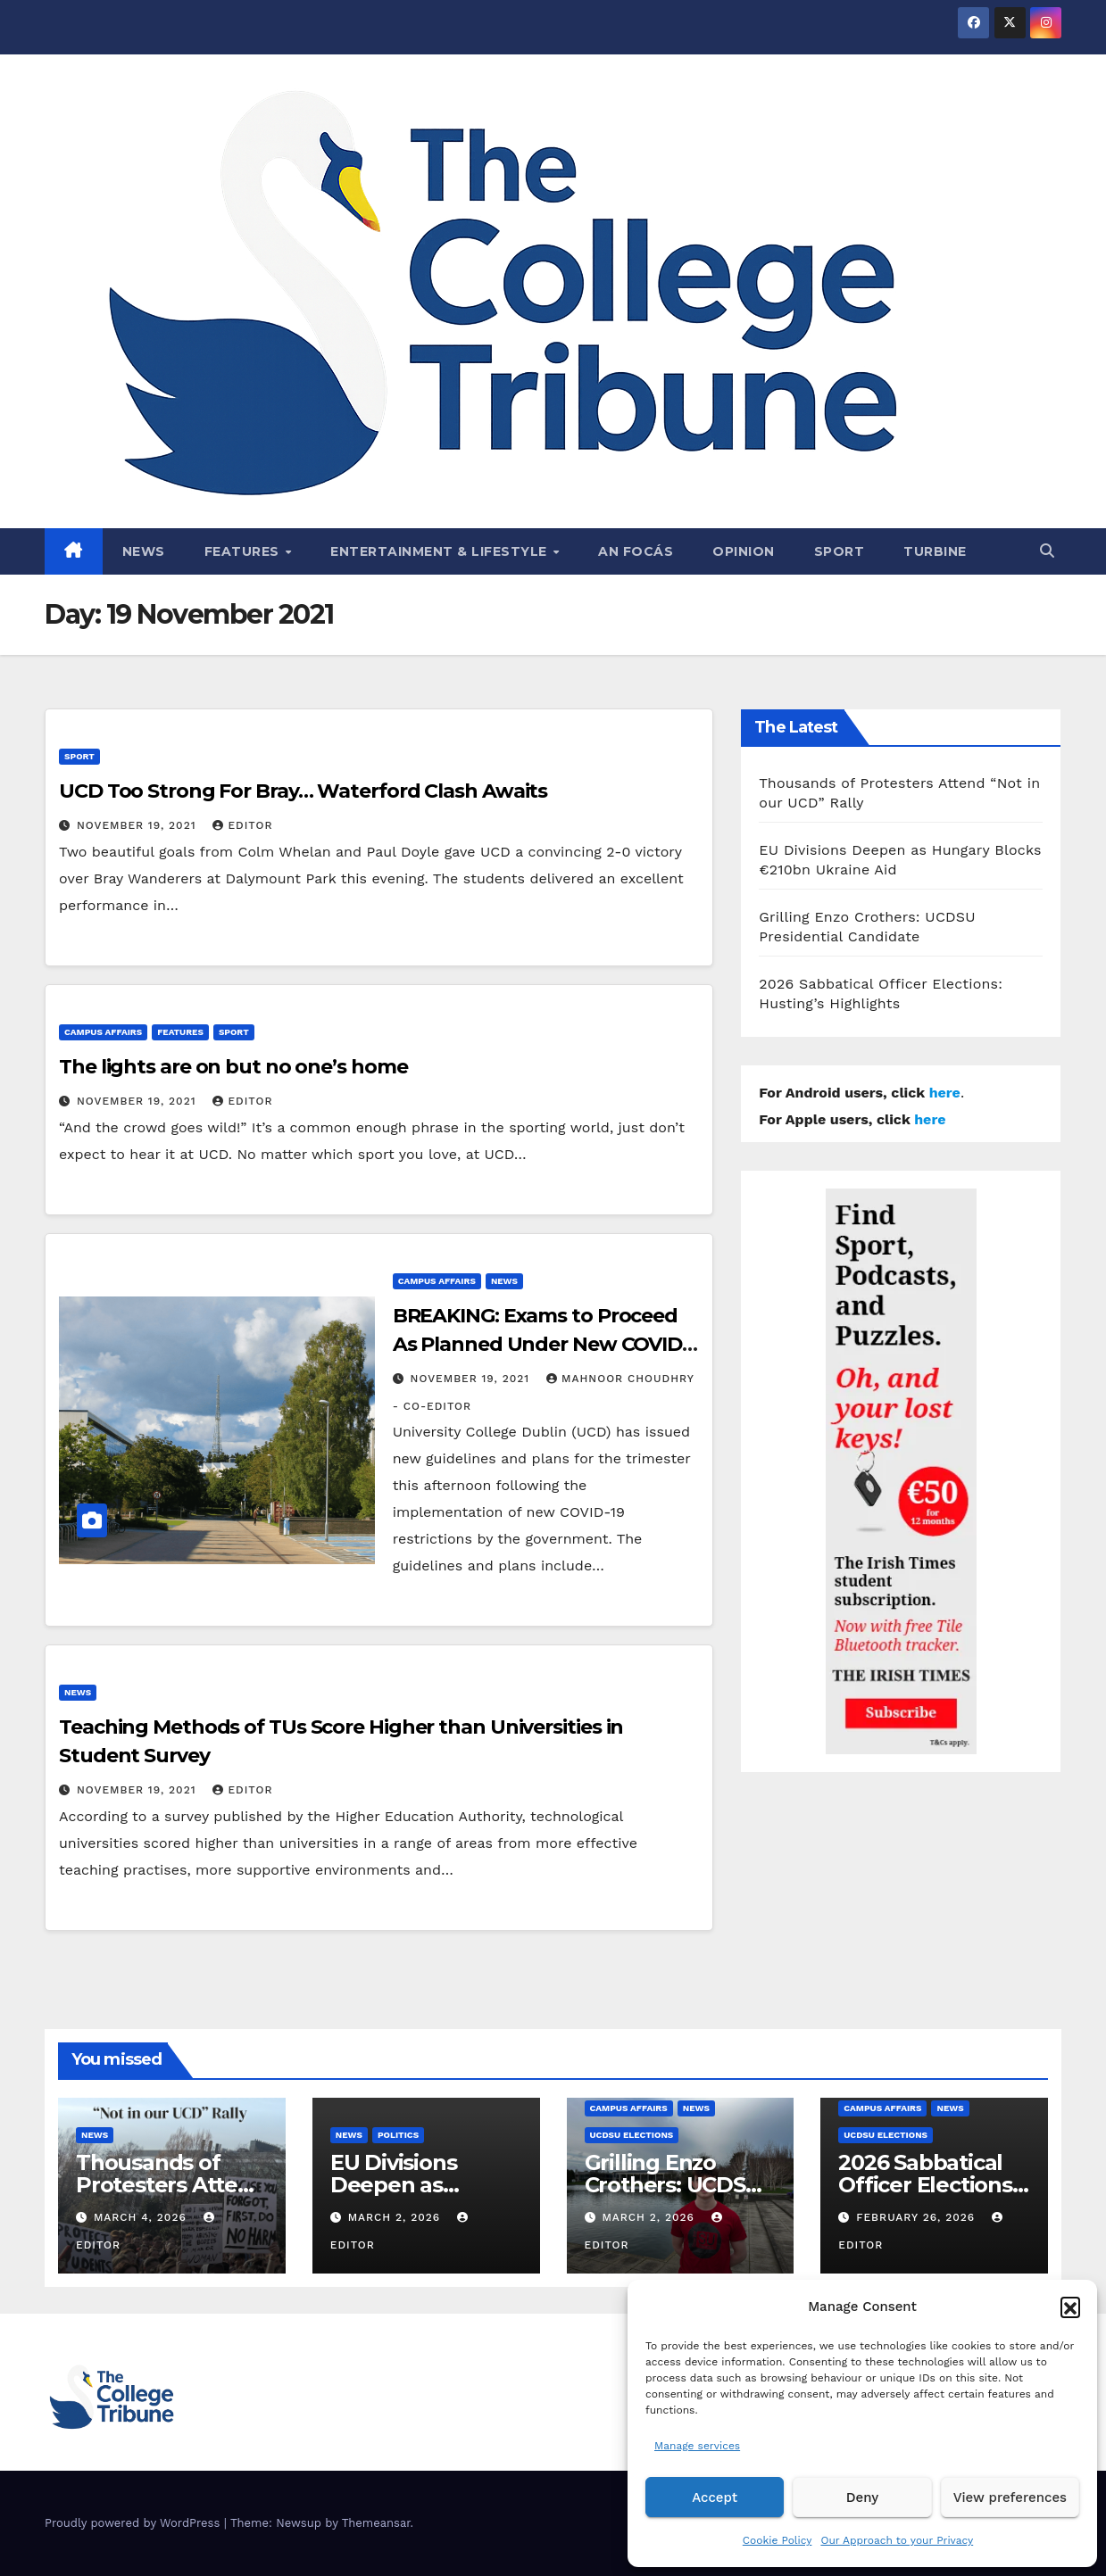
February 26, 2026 (917, 2217)
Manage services (697, 2445)
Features (244, 551)
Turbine (935, 551)
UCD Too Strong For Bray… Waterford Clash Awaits (303, 791)
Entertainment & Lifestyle (440, 551)
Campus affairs (103, 1032)
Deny (862, 2497)
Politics (398, 2135)
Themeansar (376, 2523)
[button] (1070, 2306)
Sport (839, 551)
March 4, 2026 (142, 2217)
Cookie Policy (777, 2540)
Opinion (743, 551)
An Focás (635, 551)
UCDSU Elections (632, 2135)
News (143, 551)
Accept (714, 2497)
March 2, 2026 (396, 2217)
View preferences (1010, 2497)
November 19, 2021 (139, 825)
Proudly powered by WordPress (134, 2523)
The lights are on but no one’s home (233, 1067)
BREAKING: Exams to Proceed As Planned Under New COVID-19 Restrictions (540, 1344)
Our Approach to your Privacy (896, 2540)
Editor (242, 825)
